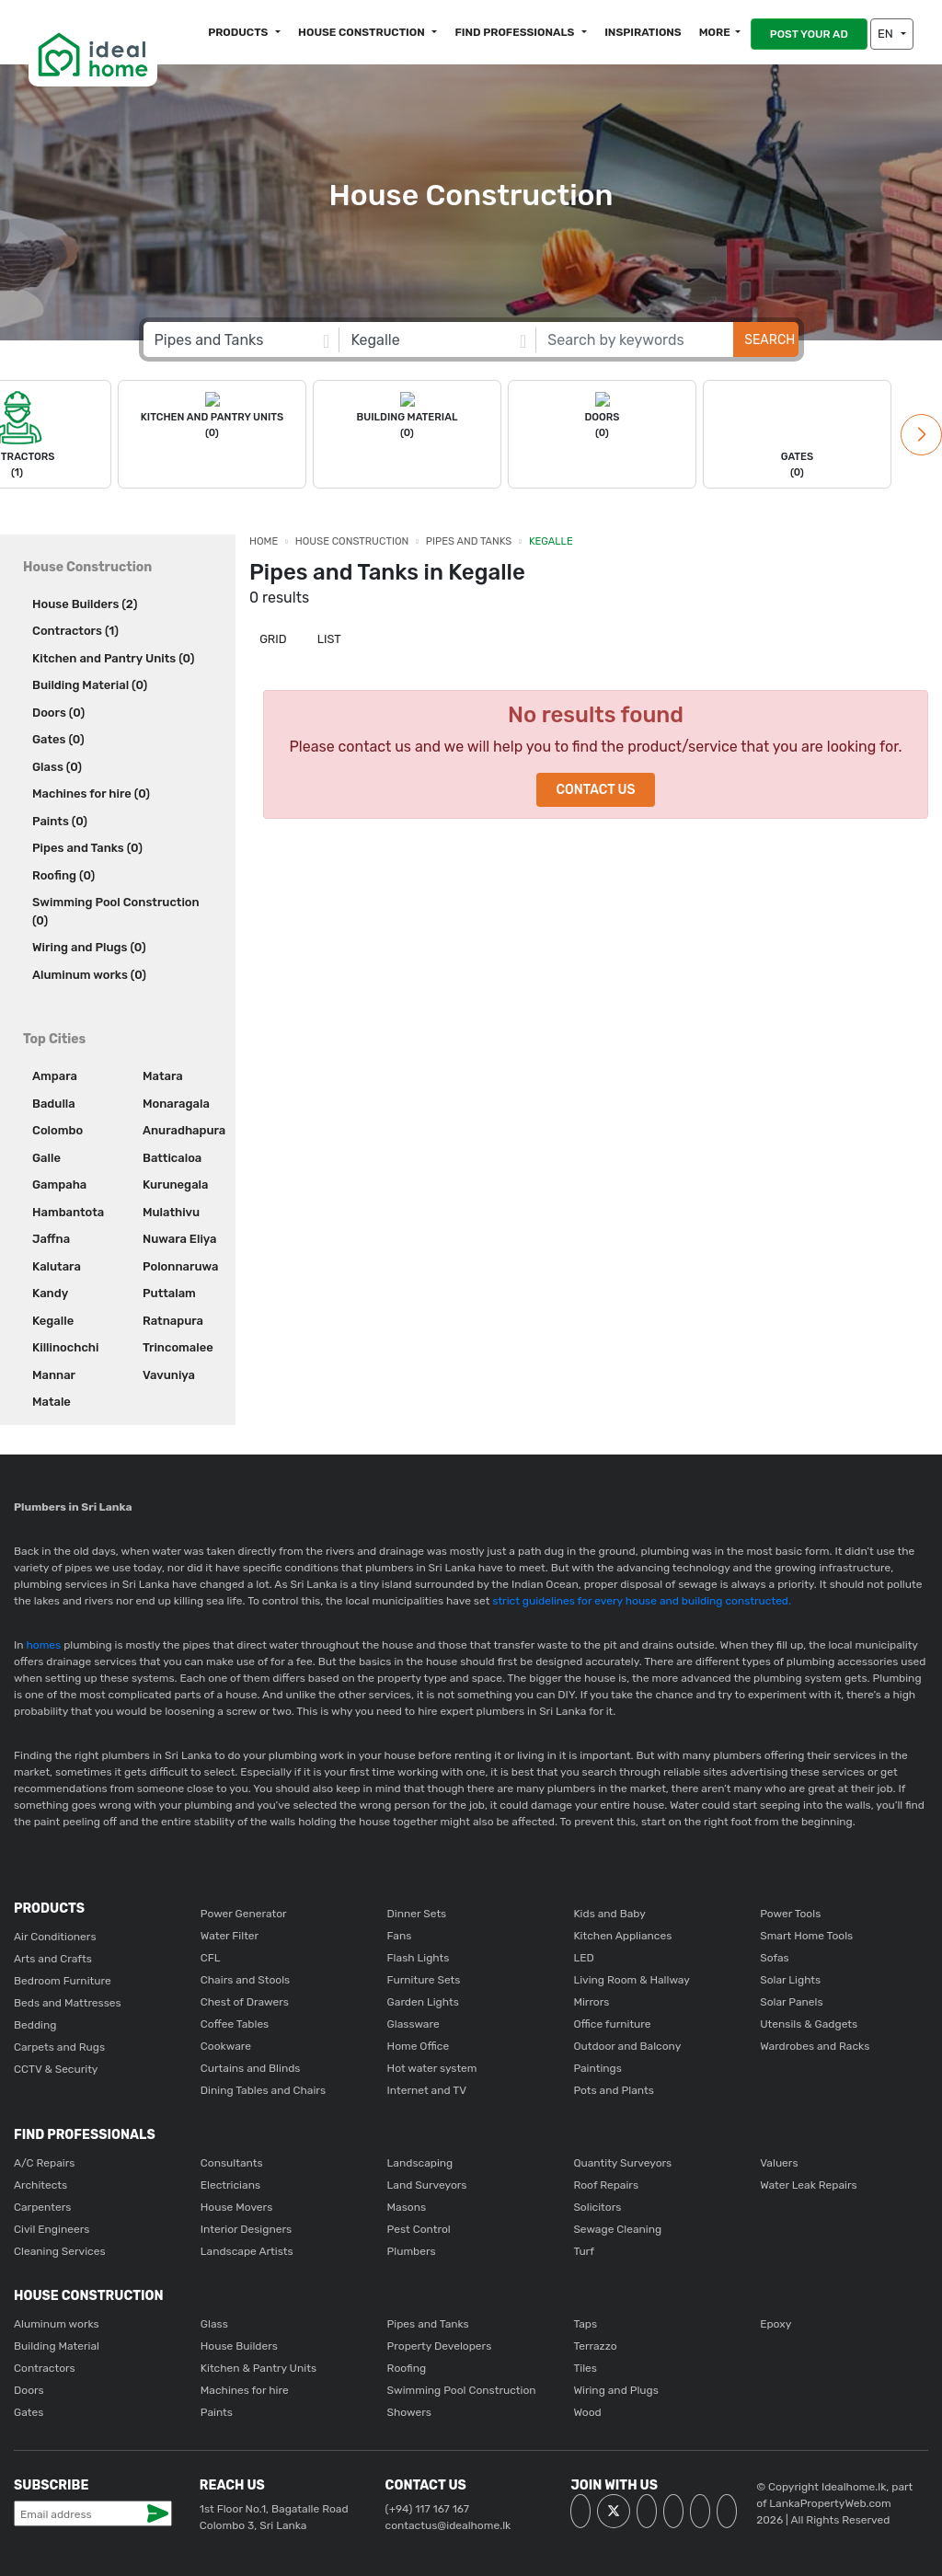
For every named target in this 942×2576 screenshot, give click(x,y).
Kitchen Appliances (622, 1933)
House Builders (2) (84, 602)
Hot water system (432, 2066)
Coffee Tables (235, 2022)
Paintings (597, 2066)
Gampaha (59, 1183)
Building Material (56, 2344)
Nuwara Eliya (179, 1237)
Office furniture (611, 2022)
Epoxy (775, 2322)
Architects (40, 2183)
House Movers (236, 2205)
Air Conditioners (55, 1934)
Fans (399, 1933)
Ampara (54, 1074)
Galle (46, 1156)
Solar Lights (790, 1978)
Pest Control (419, 2227)
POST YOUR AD (809, 34)
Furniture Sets (424, 1978)
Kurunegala (175, 1183)
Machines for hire (245, 2388)
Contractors (44, 2366)
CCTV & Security (56, 2067)
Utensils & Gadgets (808, 2022)
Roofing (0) (63, 873)
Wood (587, 2410)
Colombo (57, 1128)
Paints (217, 2410)
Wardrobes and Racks (814, 2044)
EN (887, 33)
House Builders (239, 2344)
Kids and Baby (609, 1911)
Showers (409, 2410)
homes (44, 1643)
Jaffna (51, 1237)
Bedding (35, 2023)
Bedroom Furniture (62, 1978)
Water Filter (229, 1933)
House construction (362, 32)
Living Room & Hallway (631, 1978)
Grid (272, 637)
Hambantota (68, 1210)
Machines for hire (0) (91, 792)
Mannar (53, 1373)
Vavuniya (169, 1373)
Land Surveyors (427, 2183)
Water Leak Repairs (808, 2183)
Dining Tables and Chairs (263, 2088)
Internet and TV (427, 2088)
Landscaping (420, 2161)
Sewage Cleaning (617, 2227)
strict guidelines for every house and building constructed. (640, 1599)
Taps (585, 2322)
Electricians (230, 2183)
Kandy (50, 1291)
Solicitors (597, 2205)
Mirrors (591, 2000)
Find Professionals (515, 32)
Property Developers (439, 2344)
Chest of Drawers (245, 2000)
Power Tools (790, 1911)
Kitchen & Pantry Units (258, 2366)
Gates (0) (58, 737)
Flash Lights (418, 1955)
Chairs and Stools (245, 1978)
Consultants (232, 2161)
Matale (51, 1400)
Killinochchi (65, 1345)
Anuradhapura (182, 1128)
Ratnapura (173, 1319)
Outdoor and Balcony (627, 2044)
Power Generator (244, 1911)
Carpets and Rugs (59, 2045)
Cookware (226, 2044)
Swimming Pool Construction (461, 2388)
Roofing (407, 2366)
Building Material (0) (89, 683)
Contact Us (595, 788)
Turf (583, 2249)
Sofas (774, 1955)
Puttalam (169, 1291)
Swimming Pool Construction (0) (116, 909)
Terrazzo (594, 2344)
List (328, 637)
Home (263, 540)
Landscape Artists (247, 2249)
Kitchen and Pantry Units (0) (113, 656)
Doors (29, 2388)
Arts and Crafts (53, 1956)
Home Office (418, 2044)
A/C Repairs (44, 2161)
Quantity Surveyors (622, 2161)
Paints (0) (59, 819)
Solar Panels (791, 2000)
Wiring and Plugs (615, 2388)
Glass (214, 2322)
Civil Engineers (51, 2227)
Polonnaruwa (180, 1264)
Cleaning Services (60, 2249)
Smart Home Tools (806, 1933)
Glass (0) (57, 765)
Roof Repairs (605, 2183)
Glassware (413, 2022)
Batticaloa (172, 1156)
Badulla (53, 1102)
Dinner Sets (417, 1911)
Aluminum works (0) (89, 973)
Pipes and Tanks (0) (87, 846)
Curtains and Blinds (251, 2066)
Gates (28, 2410)
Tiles (585, 2366)
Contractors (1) (75, 629)
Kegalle (53, 1319)
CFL (211, 1955)
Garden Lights (423, 2000)
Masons (407, 2205)
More (714, 32)
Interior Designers (246, 2227)
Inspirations (643, 32)
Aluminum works (56, 2322)
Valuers (779, 2161)
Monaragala (176, 1102)
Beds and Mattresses (67, 2001)
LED (583, 1955)
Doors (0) (58, 711)
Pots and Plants (613, 2088)
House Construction (352, 540)
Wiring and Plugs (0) (89, 945)
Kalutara (56, 1264)
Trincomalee (178, 1345)
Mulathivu (171, 1210)
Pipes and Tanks (468, 540)
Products (239, 32)
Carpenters (42, 2205)
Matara (163, 1074)
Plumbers (411, 2249)
